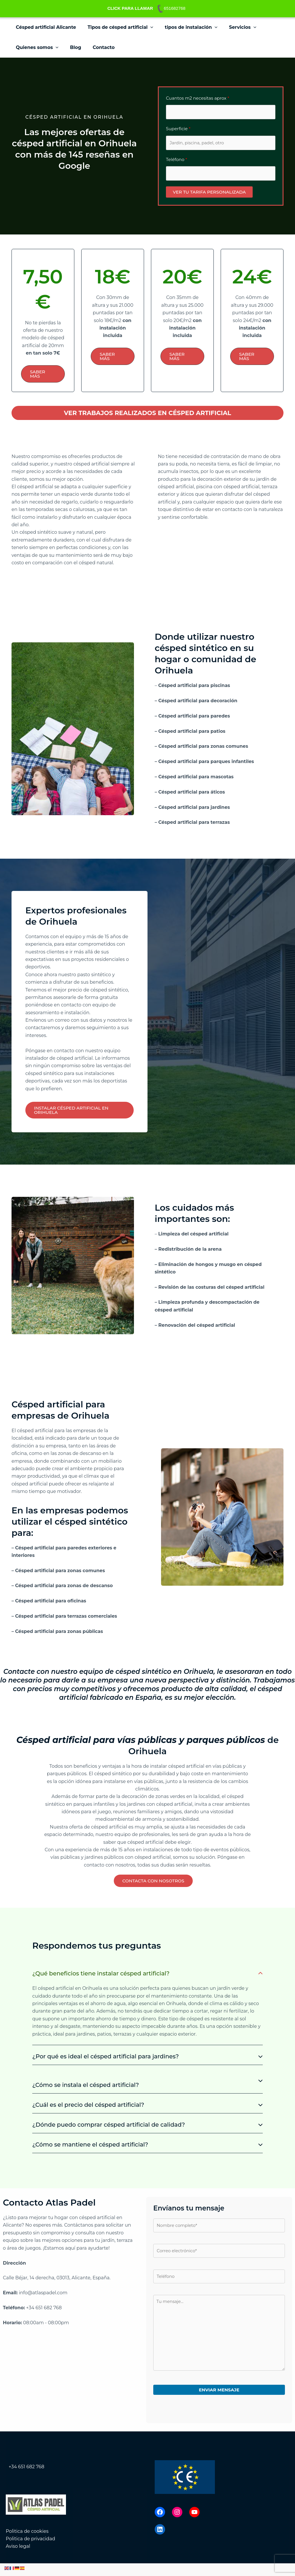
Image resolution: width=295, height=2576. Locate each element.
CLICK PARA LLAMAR (130, 8)
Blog (72, 47)
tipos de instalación (185, 27)
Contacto (98, 47)
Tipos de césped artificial (117, 27)
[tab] (147, 2007)
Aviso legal (18, 2559)
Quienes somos (36, 47)
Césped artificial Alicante (45, 27)
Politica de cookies (27, 2543)
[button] (147, 27)
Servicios (234, 27)
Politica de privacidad (30, 2551)
